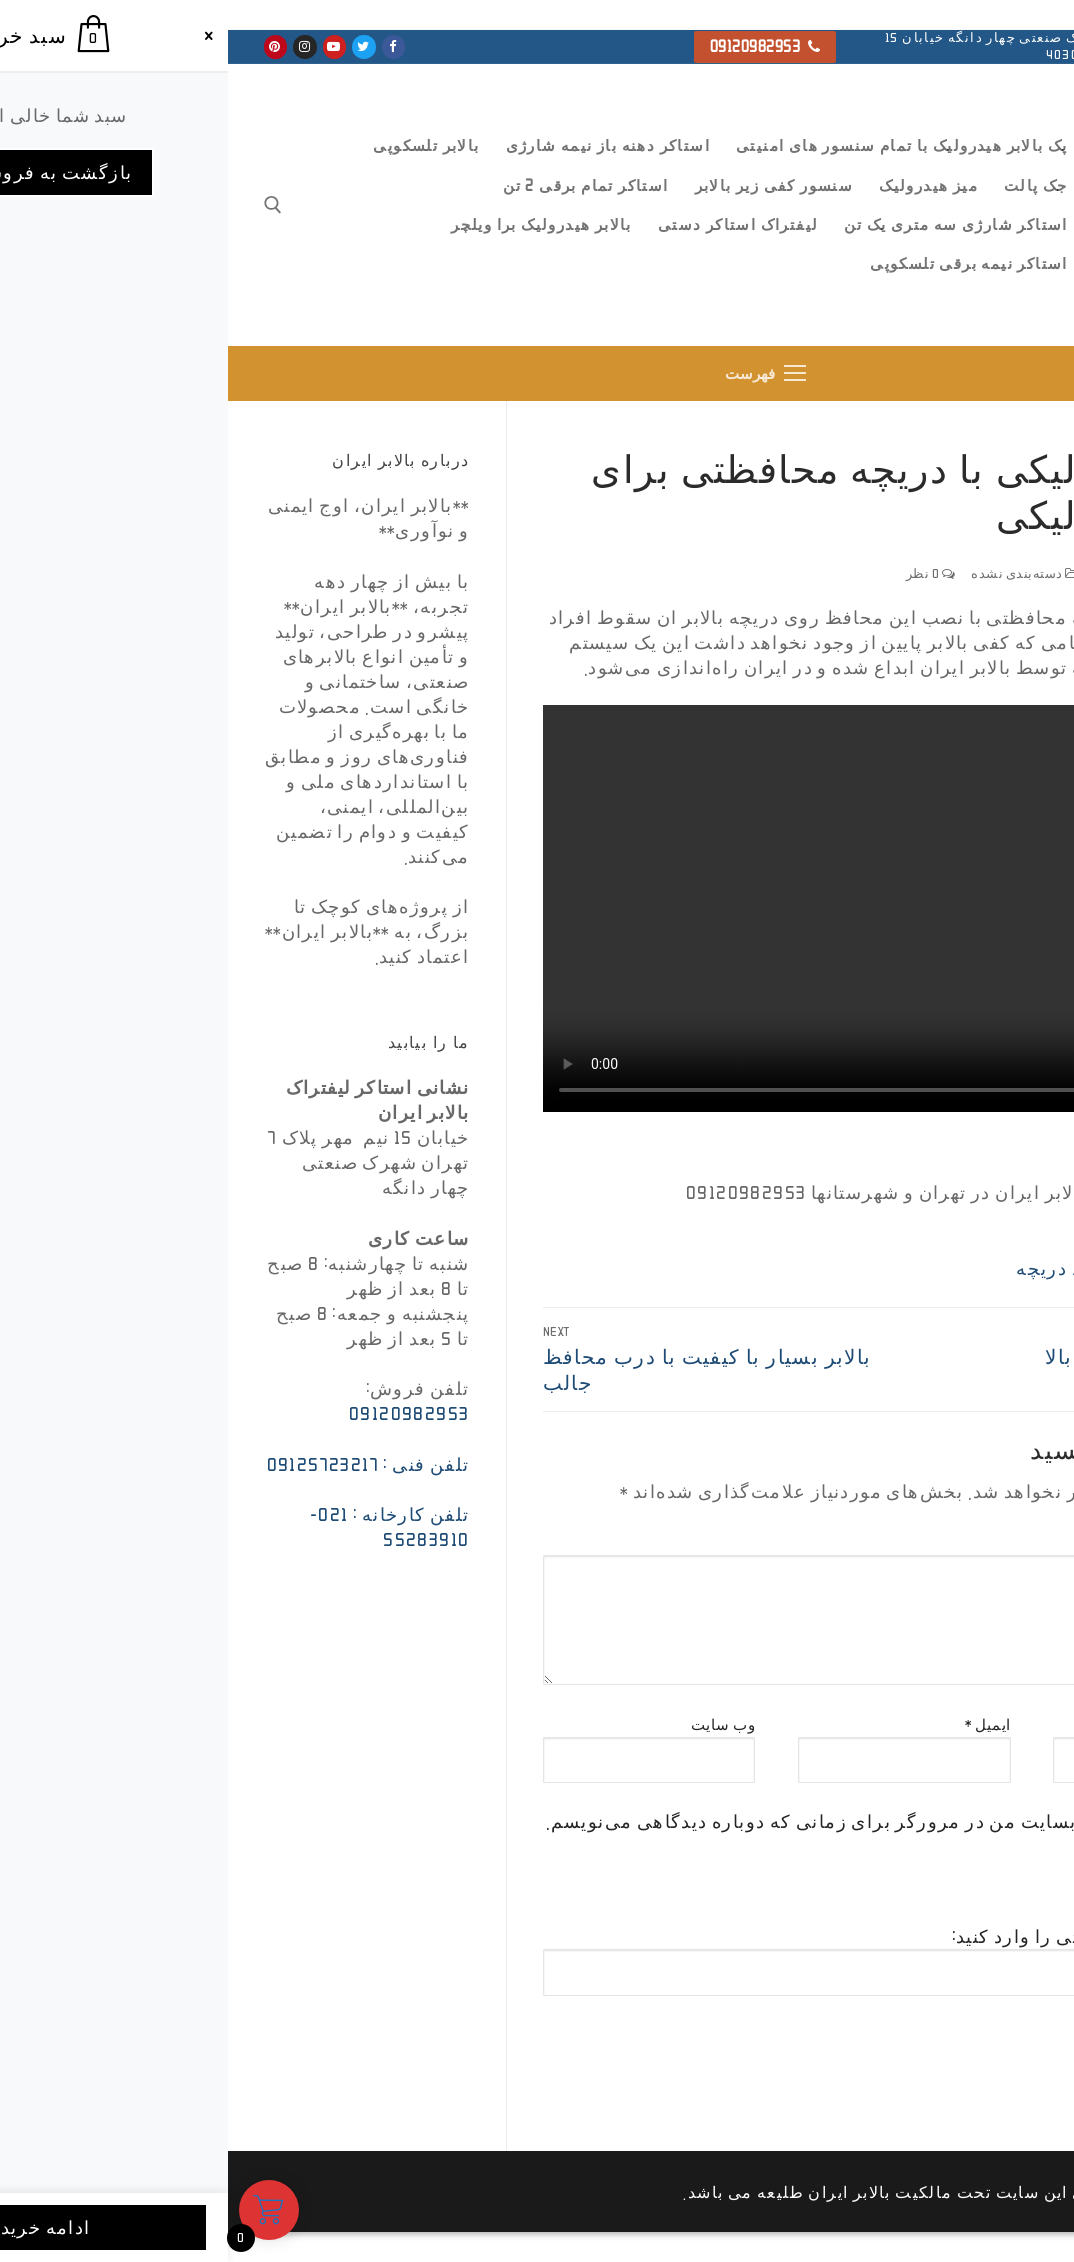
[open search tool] (45, 205)
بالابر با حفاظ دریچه (871, 1268)
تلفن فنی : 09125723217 (140, 1464)
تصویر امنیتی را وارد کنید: (831, 1936)
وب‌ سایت (495, 1724)
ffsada (1008, 573)
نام (1024, 1724)
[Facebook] (165, 46)
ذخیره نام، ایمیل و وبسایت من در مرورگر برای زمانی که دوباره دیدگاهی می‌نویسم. (666, 1821)
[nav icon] (537, 373)
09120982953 (537, 46)
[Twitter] (135, 46)
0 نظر (703, 573)
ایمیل (760, 1724)
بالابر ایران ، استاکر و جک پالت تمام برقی (966, 279)
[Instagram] (76, 46)
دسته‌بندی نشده (797, 573)
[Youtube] (106, 46)
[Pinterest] (47, 46)
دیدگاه (1012, 1542)
